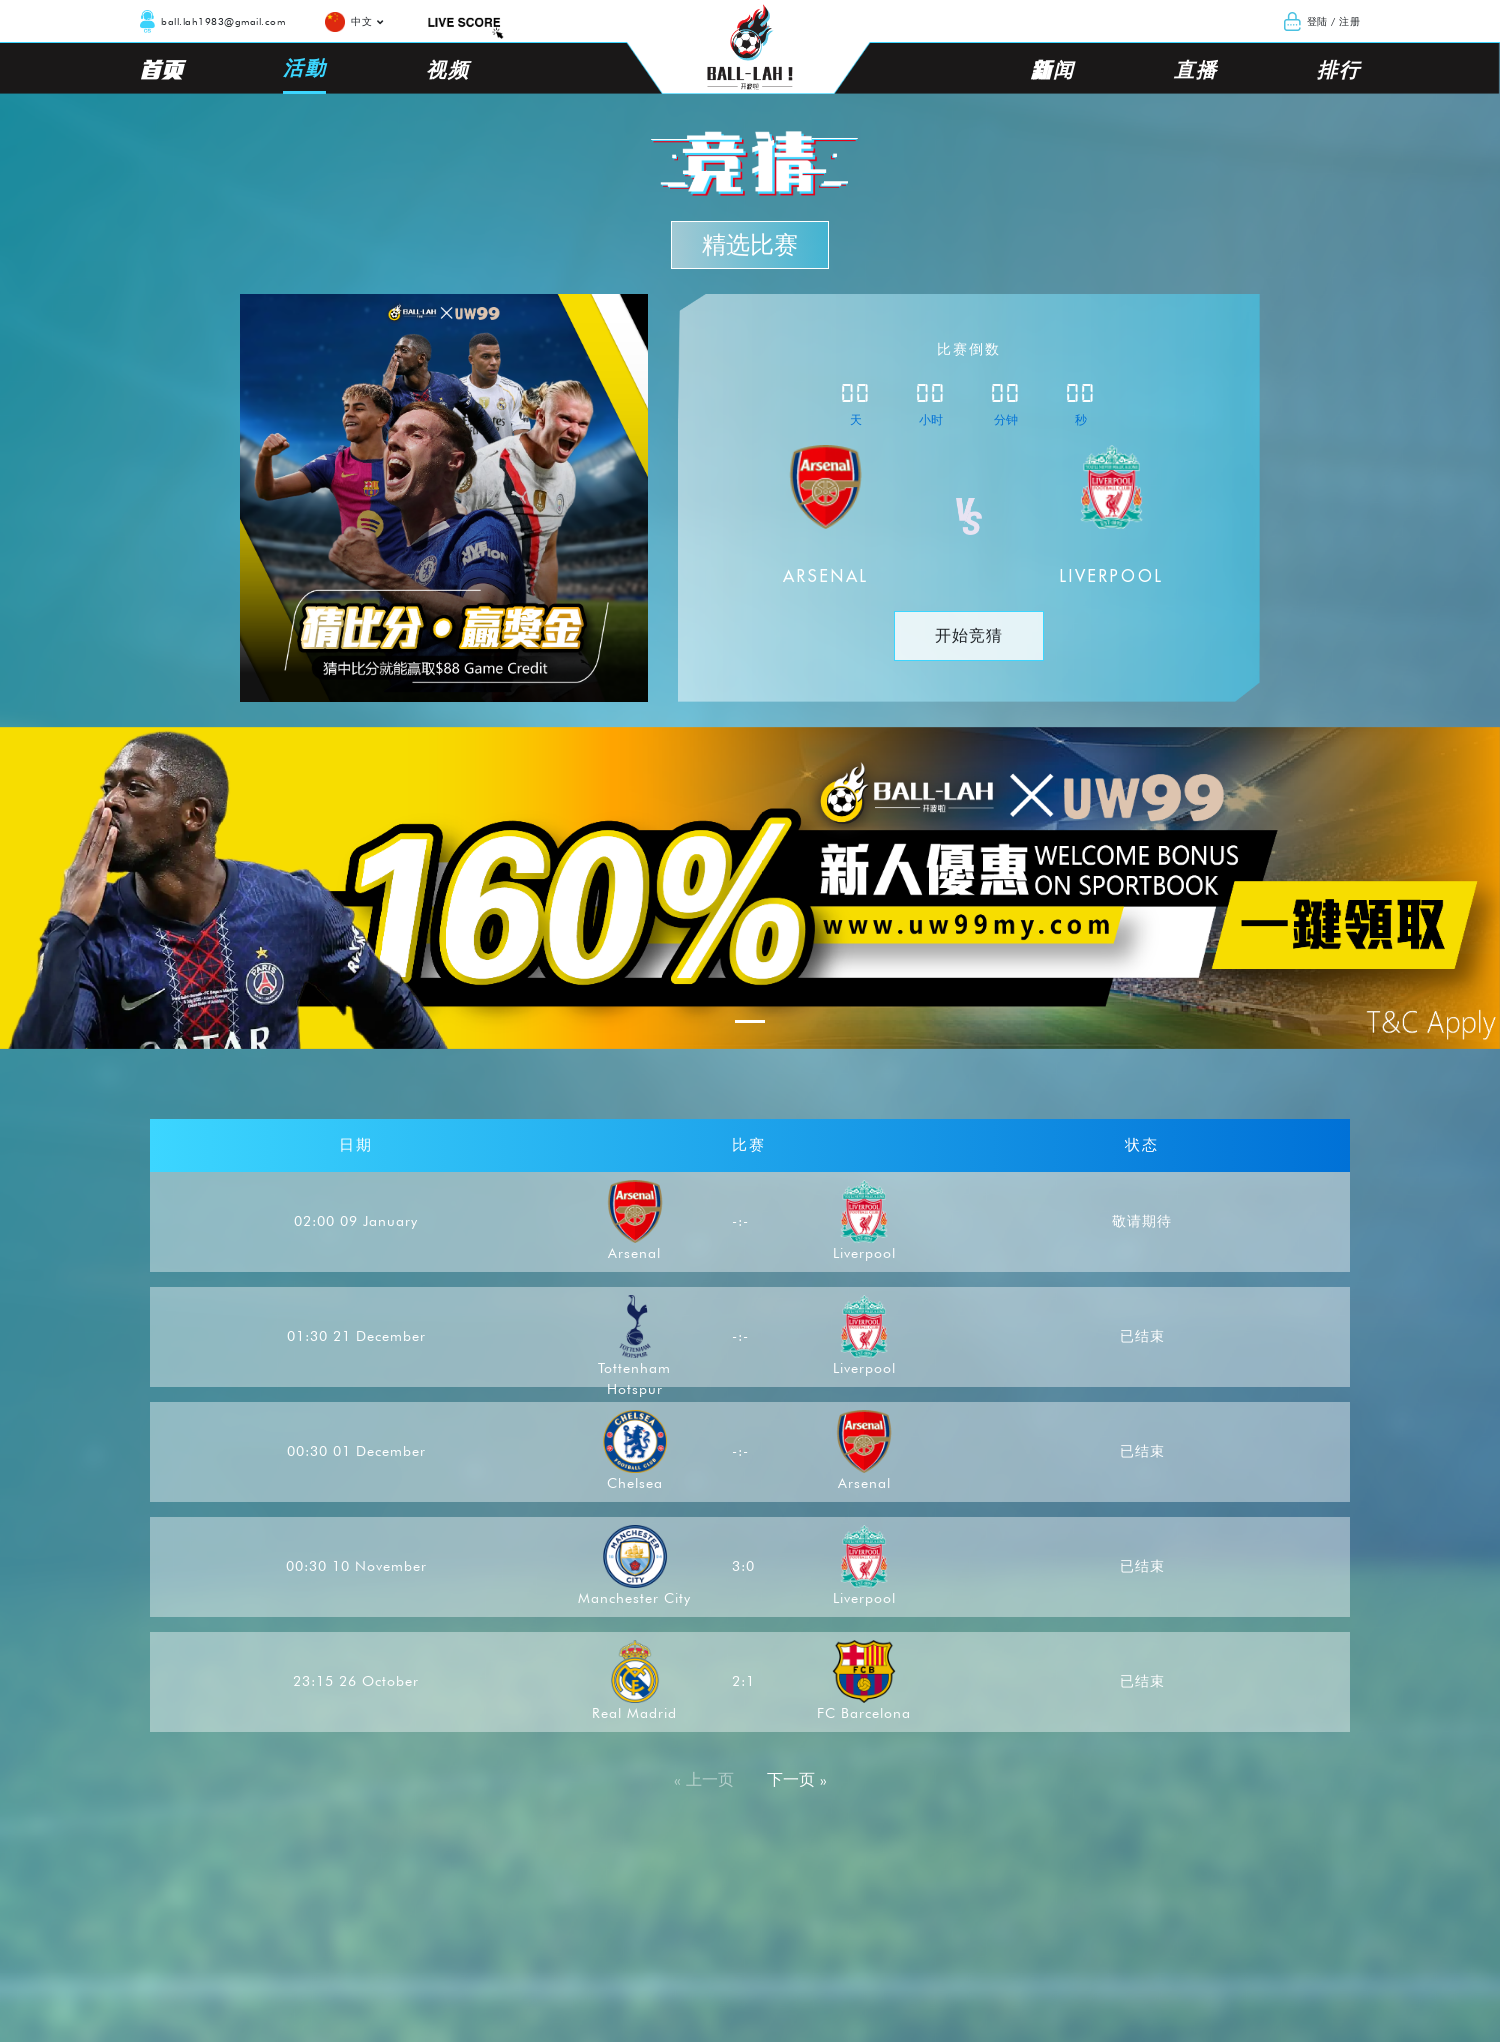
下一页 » (797, 1779)
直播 (1195, 69)
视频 (447, 69)
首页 (161, 69)
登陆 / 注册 (1334, 21)
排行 (1338, 69)
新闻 (1052, 69)
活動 (304, 67)
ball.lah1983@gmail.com (223, 21)
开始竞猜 (969, 635)
